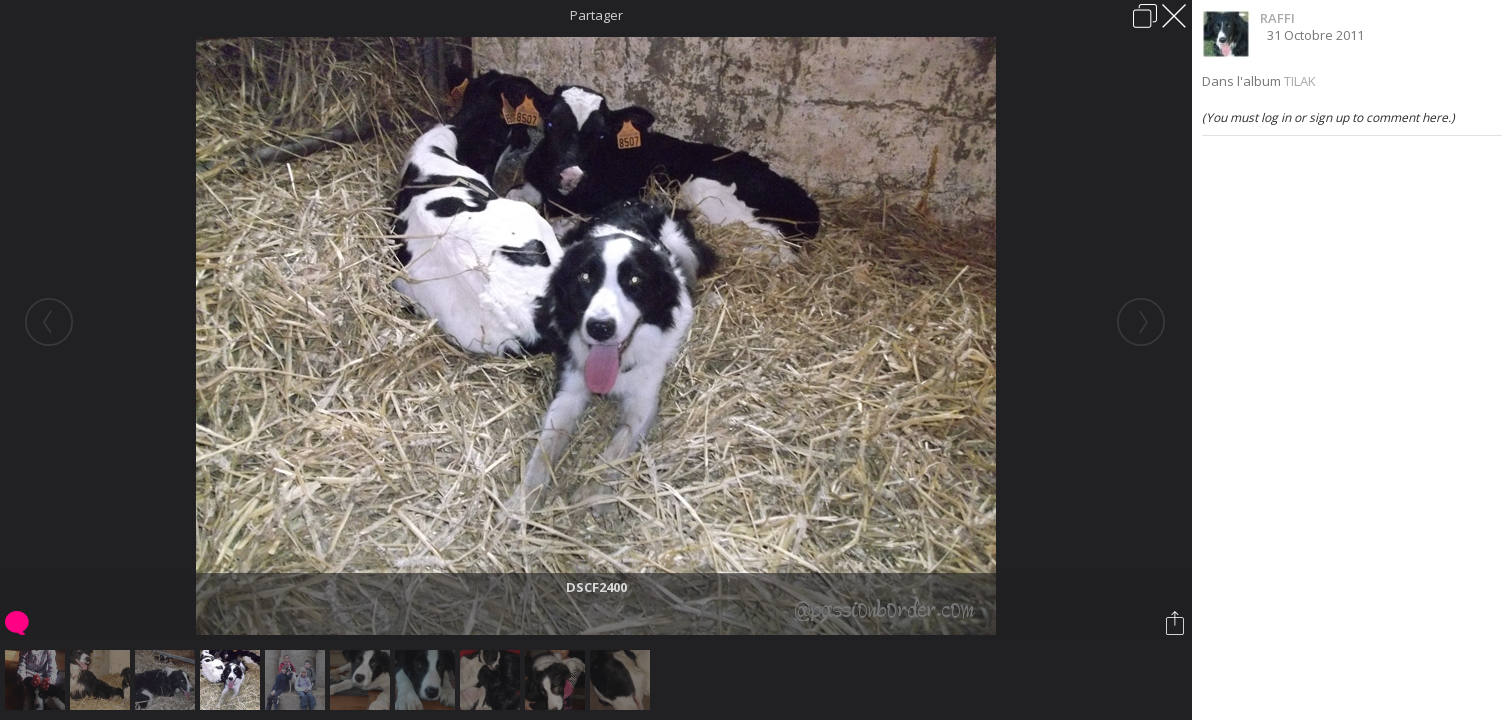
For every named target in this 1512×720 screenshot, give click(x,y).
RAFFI (1277, 18)
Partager (596, 15)
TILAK (1300, 81)
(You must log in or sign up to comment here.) (1328, 117)
